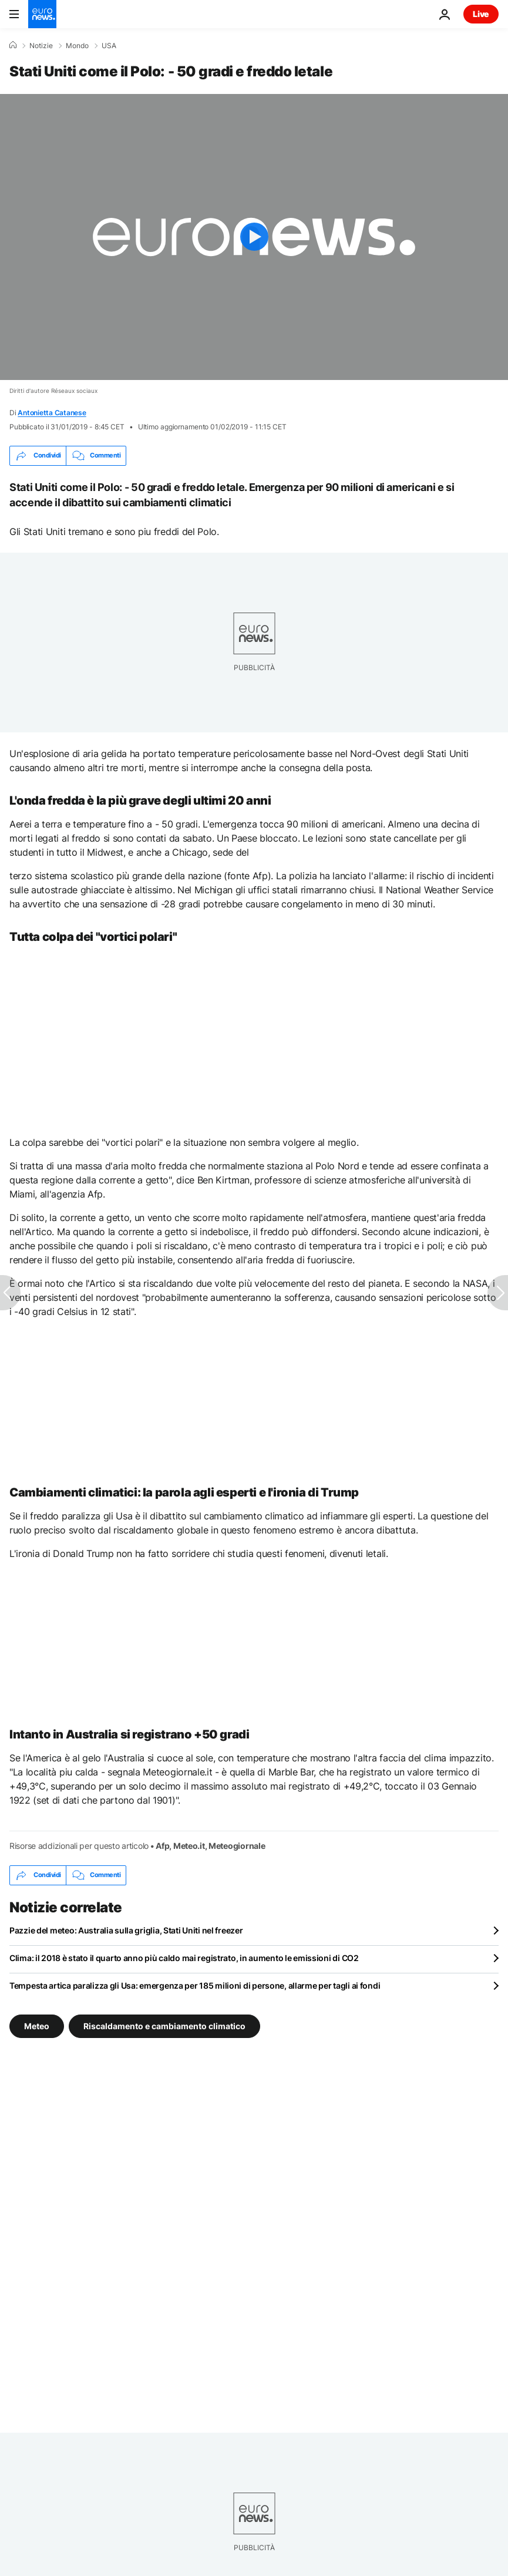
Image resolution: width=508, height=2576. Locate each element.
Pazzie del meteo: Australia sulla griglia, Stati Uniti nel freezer (126, 1930)
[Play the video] (254, 237)
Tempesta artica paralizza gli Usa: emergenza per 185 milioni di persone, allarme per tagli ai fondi (194, 1985)
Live (481, 14)
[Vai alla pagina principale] (42, 14)
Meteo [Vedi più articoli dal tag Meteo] (36, 2025)
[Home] (12, 45)
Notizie (41, 45)
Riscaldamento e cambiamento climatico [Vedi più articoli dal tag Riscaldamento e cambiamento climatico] (164, 2025)
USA (109, 45)
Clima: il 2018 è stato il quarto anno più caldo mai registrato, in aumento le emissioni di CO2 (184, 1958)
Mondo (77, 45)
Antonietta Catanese (52, 412)
